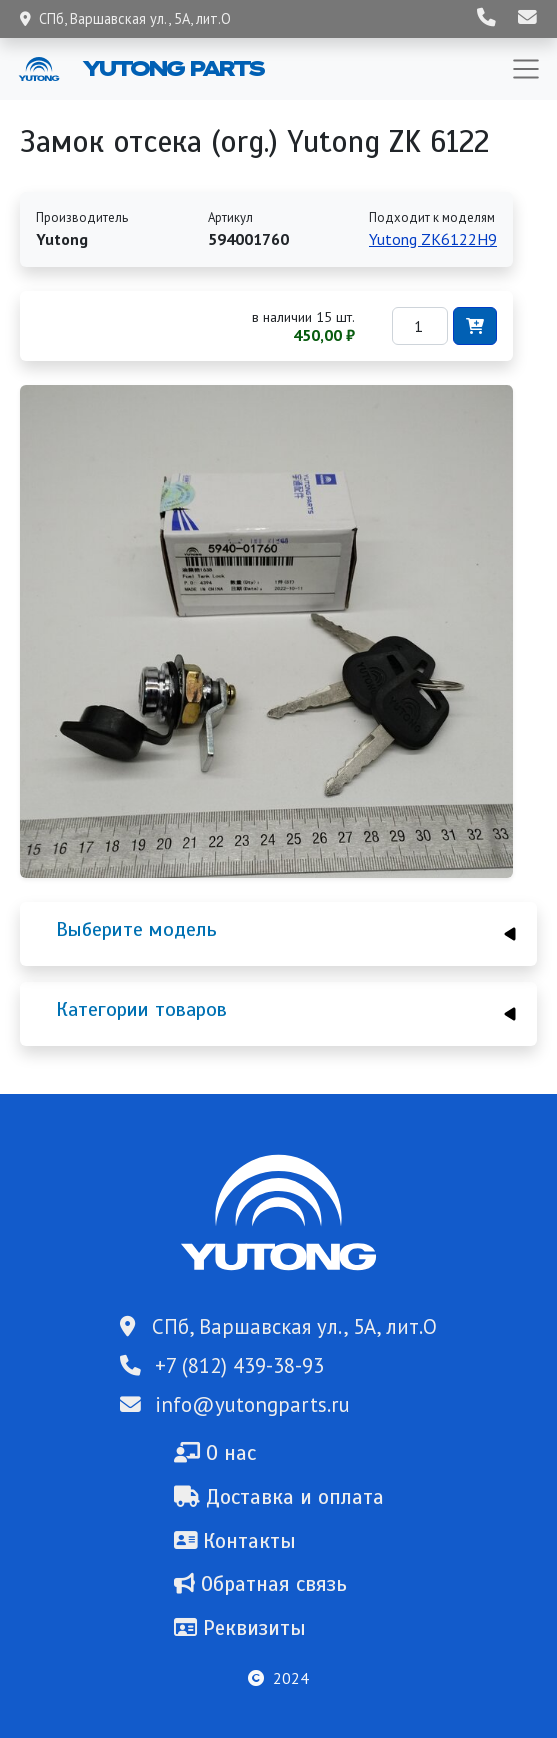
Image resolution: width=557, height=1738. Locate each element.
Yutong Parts (172, 68)
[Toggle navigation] (526, 69)
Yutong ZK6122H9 (433, 239)
